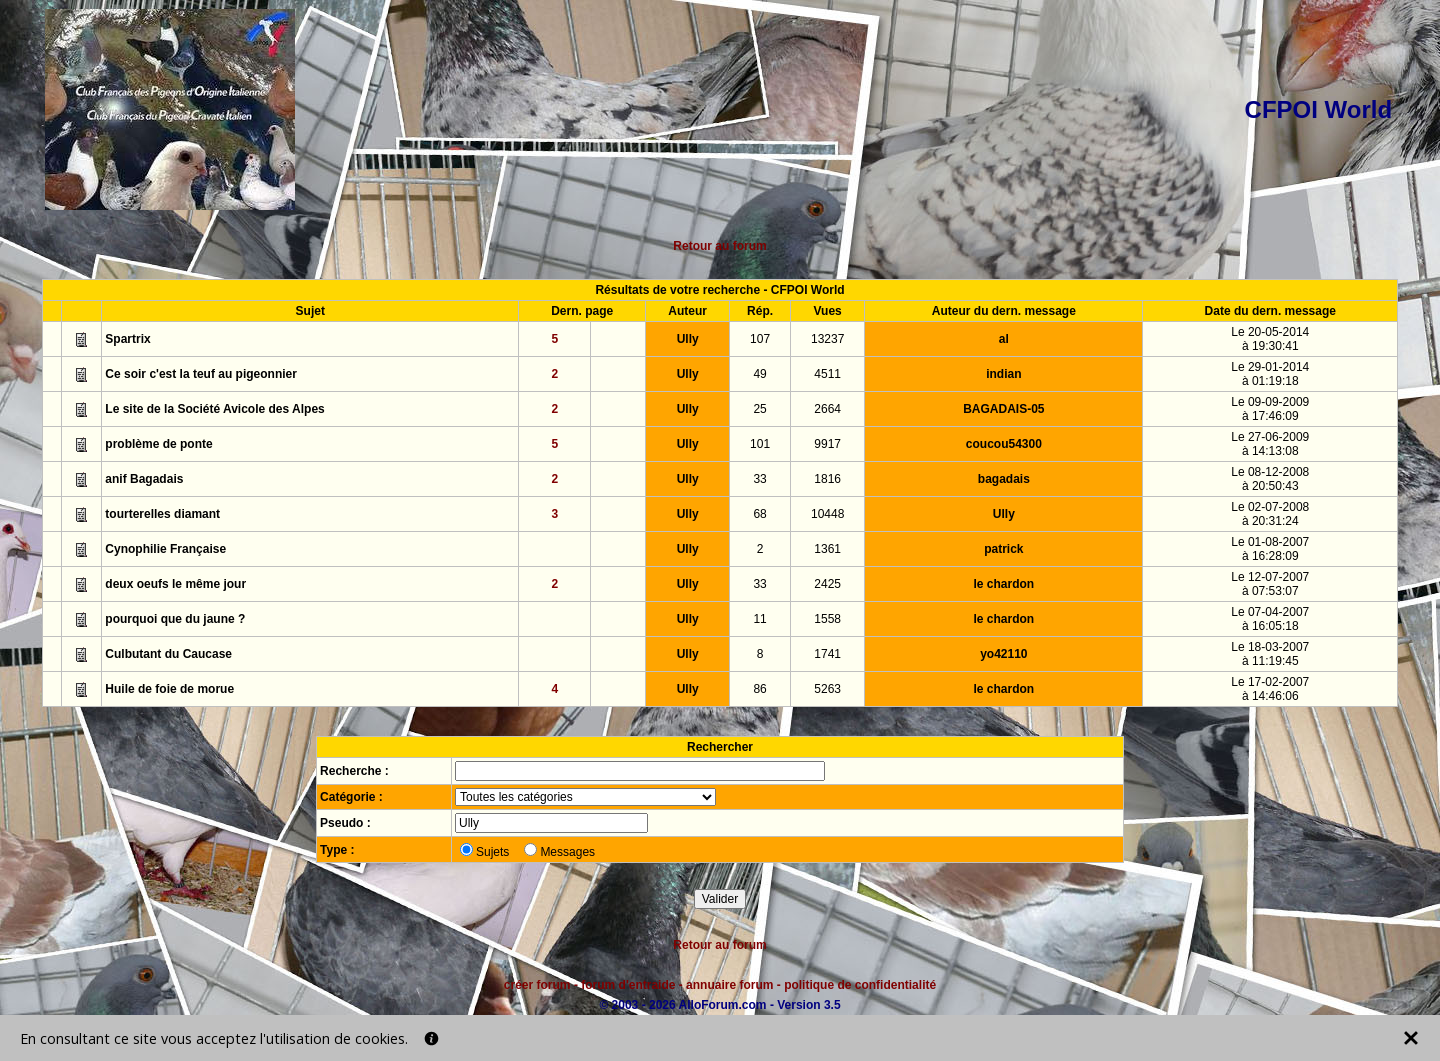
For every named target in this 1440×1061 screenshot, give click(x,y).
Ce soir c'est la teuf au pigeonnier (201, 374)
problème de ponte (158, 444)
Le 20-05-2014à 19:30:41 (1270, 339)
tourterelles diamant (162, 514)
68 (759, 514)
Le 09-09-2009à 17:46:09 (1270, 409)
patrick (1003, 549)
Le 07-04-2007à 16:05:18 (1270, 619)
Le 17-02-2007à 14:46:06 (1270, 689)
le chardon (1003, 584)
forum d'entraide (628, 985)
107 (760, 339)
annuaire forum (729, 985)
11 (759, 619)
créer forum (537, 985)
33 (759, 479)
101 (760, 444)
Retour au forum (719, 246)
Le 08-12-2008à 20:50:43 (1270, 479)
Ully (688, 339)
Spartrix (127, 339)
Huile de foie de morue (169, 689)
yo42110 (1003, 654)
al (1004, 339)
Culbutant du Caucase (168, 654)
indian (1003, 374)
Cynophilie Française (165, 549)
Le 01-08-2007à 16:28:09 (1270, 549)
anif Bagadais (144, 479)
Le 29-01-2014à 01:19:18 (1270, 374)
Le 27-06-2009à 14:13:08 (1270, 444)
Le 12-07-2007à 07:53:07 (1270, 584)
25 (759, 409)
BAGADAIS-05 (1003, 409)
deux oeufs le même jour (175, 584)
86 (759, 689)
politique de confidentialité (860, 985)
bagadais (1004, 479)
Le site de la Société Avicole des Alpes (214, 409)
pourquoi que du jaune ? (175, 619)
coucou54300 (1004, 444)
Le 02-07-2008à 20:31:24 (1270, 514)
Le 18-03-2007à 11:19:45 (1270, 654)
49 (759, 374)
